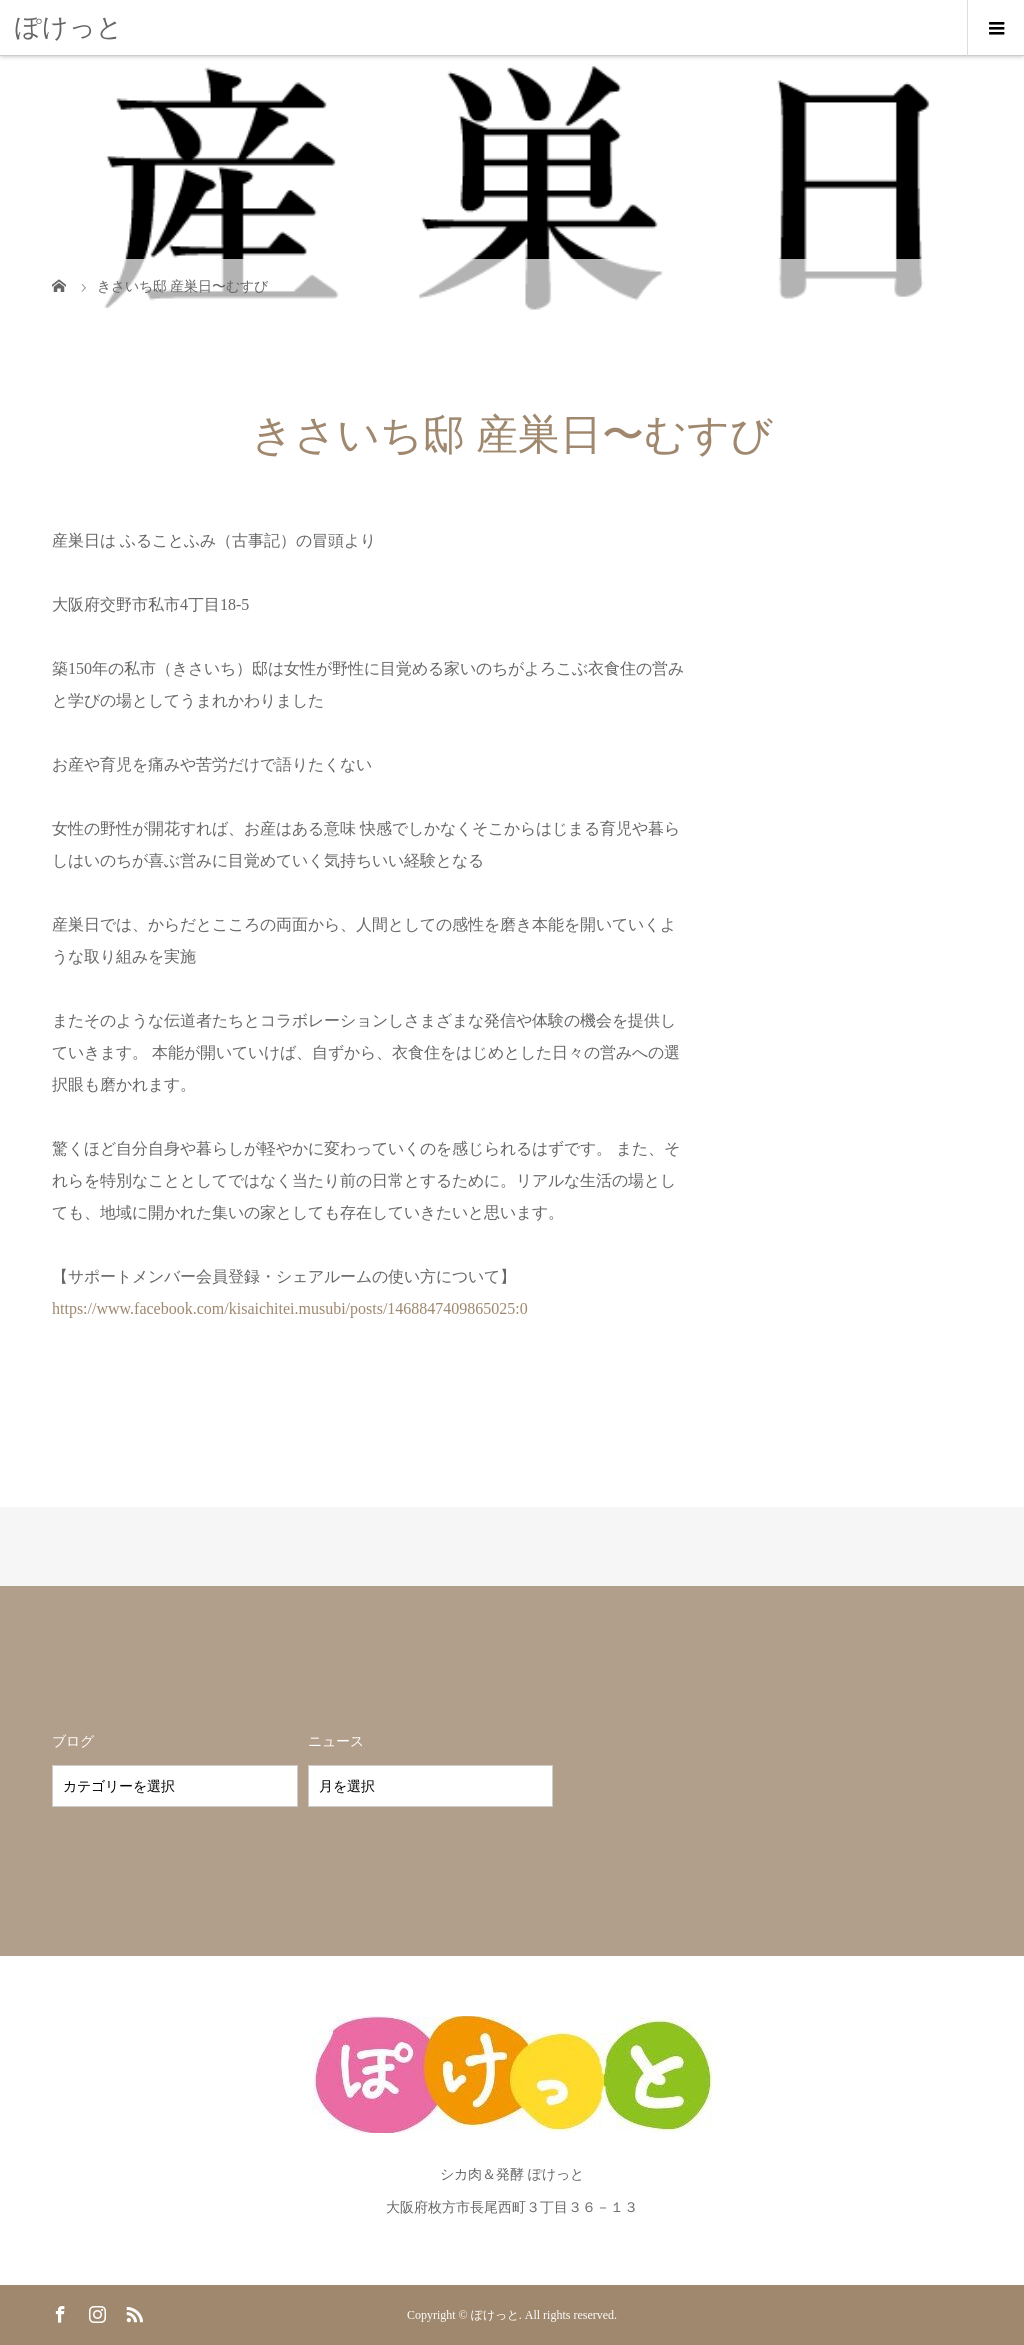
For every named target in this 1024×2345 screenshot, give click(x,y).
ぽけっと (69, 27)
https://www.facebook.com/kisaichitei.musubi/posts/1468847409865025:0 (290, 1308)
